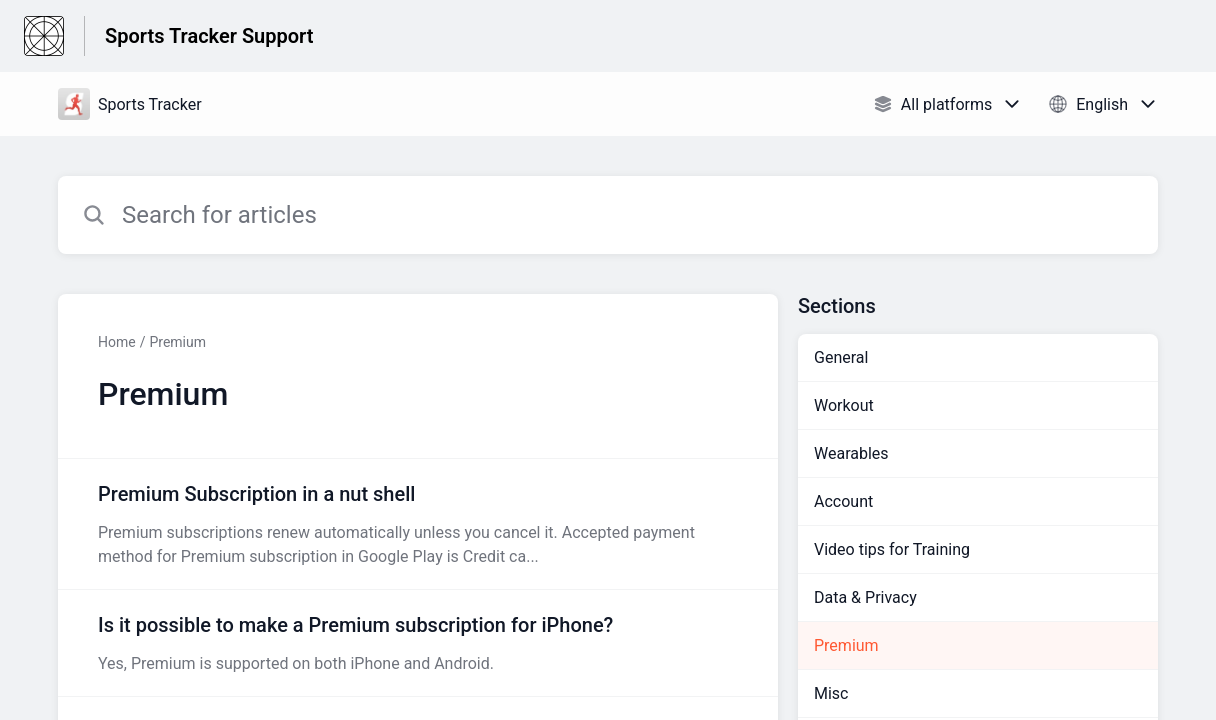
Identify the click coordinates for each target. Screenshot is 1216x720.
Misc (831, 693)
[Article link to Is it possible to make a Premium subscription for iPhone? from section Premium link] (418, 643)
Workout (844, 405)
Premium (177, 342)
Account (843, 501)
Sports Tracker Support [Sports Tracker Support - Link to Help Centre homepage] (209, 36)
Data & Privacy (865, 597)
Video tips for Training (892, 549)
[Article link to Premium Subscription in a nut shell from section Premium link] (418, 524)
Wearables (851, 453)
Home (117, 342)
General (841, 357)
